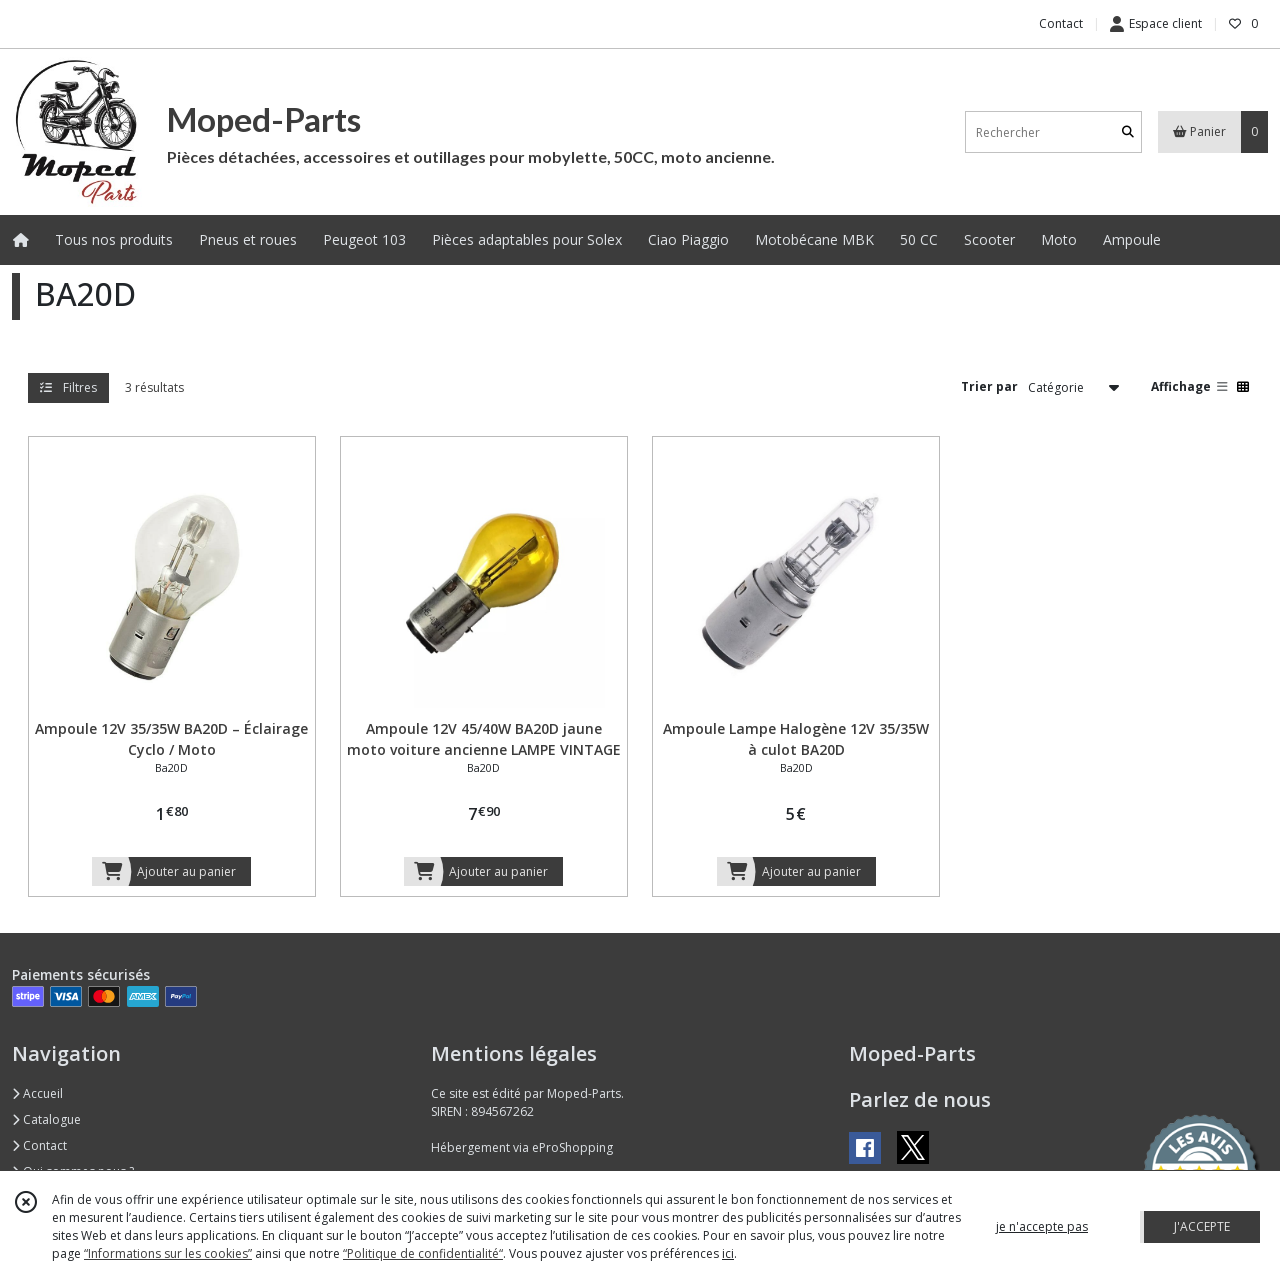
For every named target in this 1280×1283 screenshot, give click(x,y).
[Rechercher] (1128, 132)
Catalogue (46, 1119)
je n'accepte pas (1042, 1226)
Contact (1061, 23)
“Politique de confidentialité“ (423, 1253)
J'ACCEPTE (1202, 1226)
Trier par (989, 386)
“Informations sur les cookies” (168, 1253)
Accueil (37, 1093)
